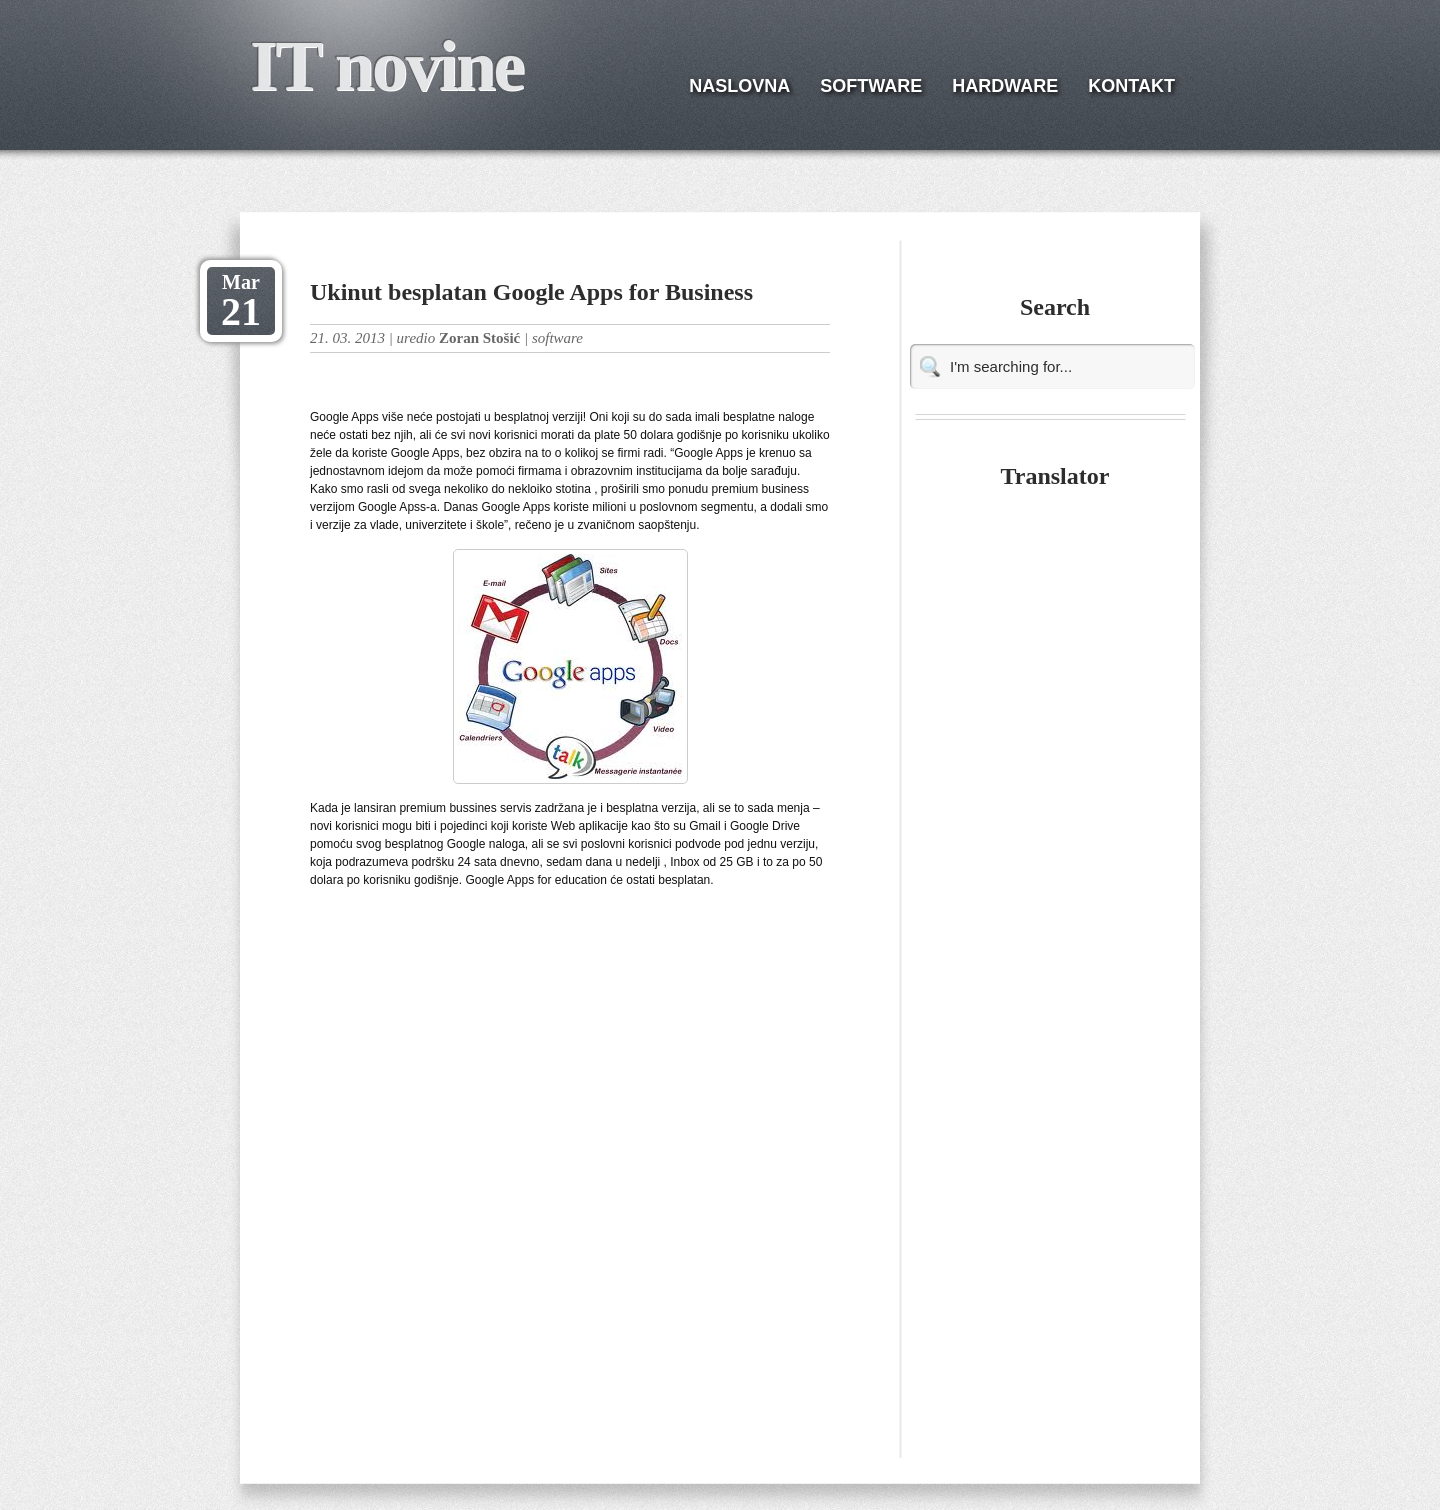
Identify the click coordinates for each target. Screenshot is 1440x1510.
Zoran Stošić (479, 338)
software (557, 338)
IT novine (386, 66)
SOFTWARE (871, 86)
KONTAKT (1131, 86)
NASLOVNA (739, 86)
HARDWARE (1005, 86)
